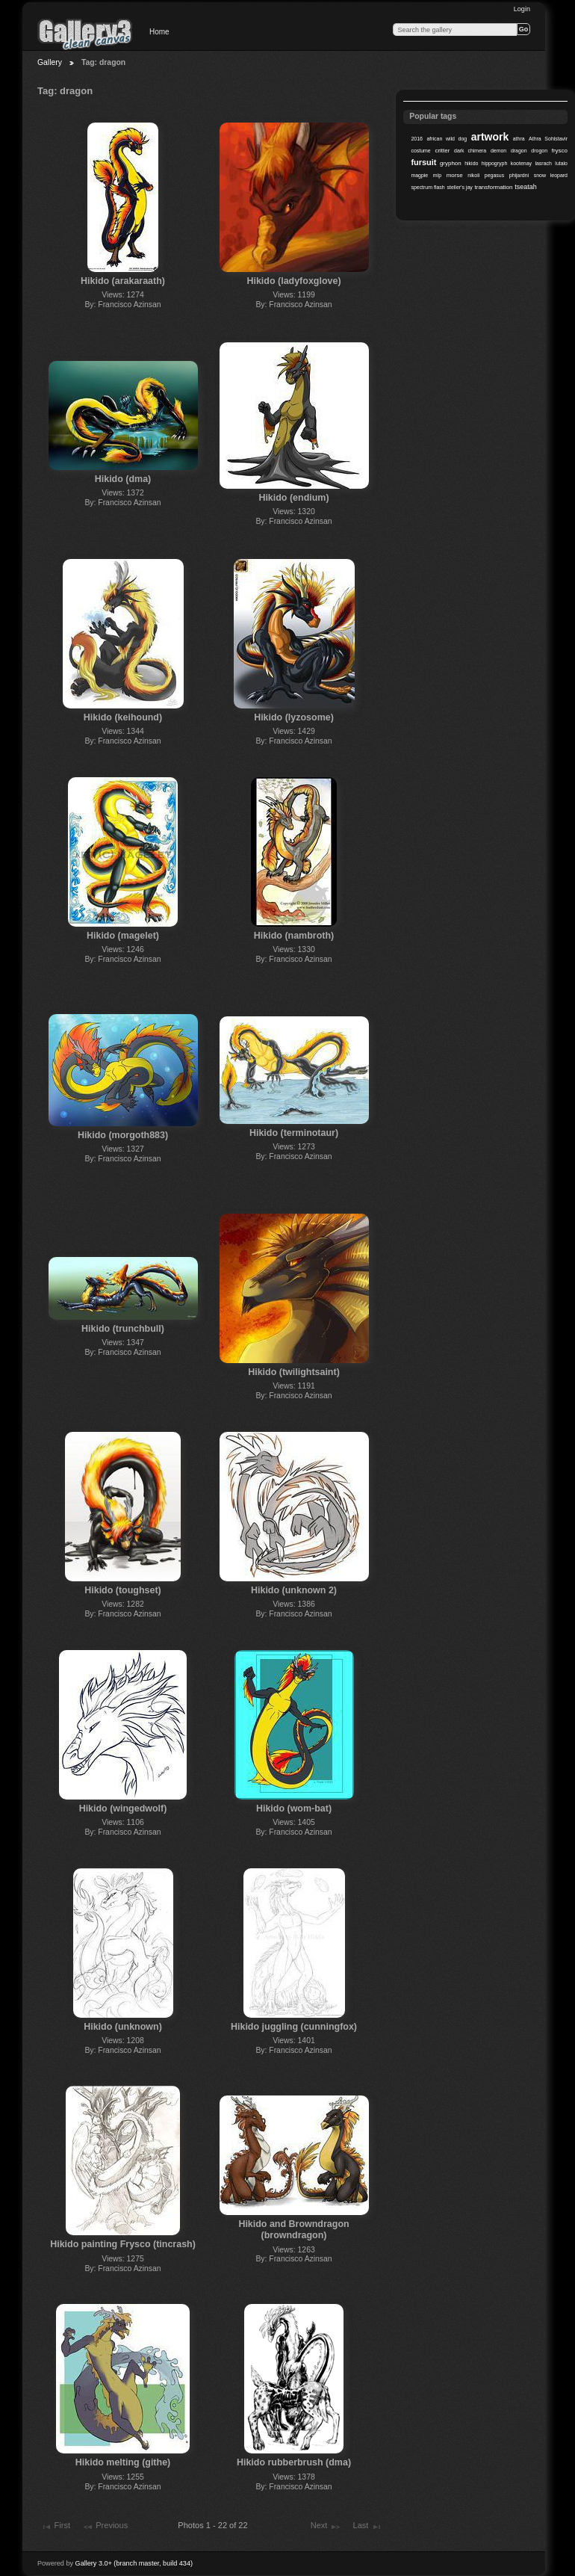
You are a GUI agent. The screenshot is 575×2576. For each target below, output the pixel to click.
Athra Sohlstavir (548, 138)
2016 (417, 138)
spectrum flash (427, 187)
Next (326, 2527)
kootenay (521, 163)
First (55, 2527)
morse (455, 175)
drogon (539, 150)
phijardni (519, 175)
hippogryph (494, 163)
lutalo (561, 163)
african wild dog (446, 138)
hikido (471, 163)
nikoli (473, 175)
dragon (519, 150)
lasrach (543, 163)
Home (159, 32)
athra (519, 138)
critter (442, 150)
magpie (419, 175)
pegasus (494, 175)
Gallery (49, 62)
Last (367, 2527)
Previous (105, 2527)
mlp (437, 175)
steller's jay (460, 187)
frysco (560, 150)
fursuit (423, 162)
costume (420, 150)
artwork (490, 137)
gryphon (450, 163)
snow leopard (551, 175)
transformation (494, 187)
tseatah (525, 187)
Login (522, 9)
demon (498, 150)
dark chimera (470, 150)
